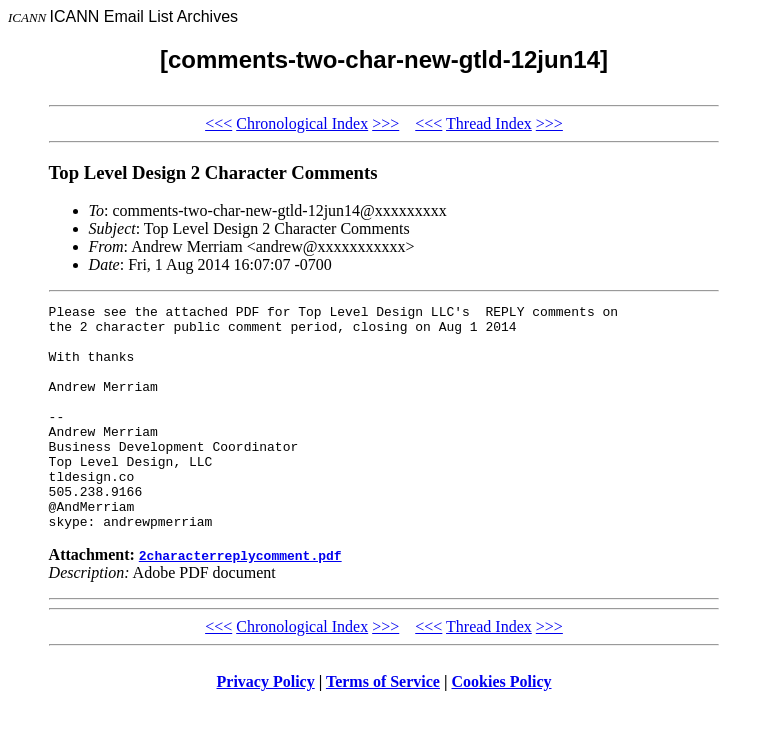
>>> (385, 123)
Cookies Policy (502, 726)
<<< (218, 123)
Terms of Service (383, 726)
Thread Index (489, 123)
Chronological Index (302, 123)
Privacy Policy (266, 726)
